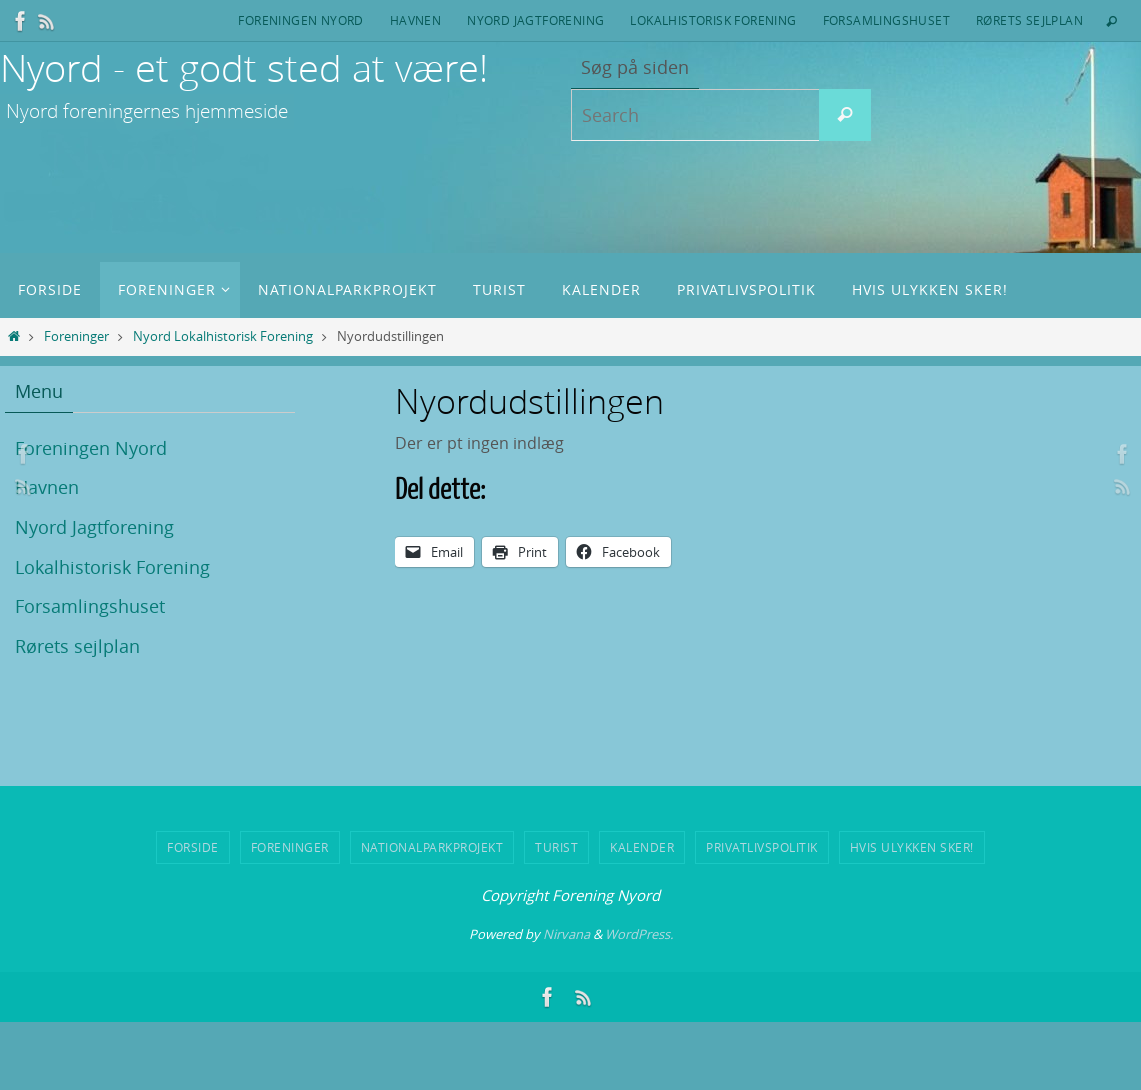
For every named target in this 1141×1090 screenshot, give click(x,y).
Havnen (415, 20)
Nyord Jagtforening (535, 20)
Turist (556, 847)
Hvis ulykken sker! (912, 847)
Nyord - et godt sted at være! (244, 67)
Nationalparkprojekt (432, 847)
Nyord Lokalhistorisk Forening (223, 336)
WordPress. (639, 934)
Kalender (642, 847)
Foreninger (76, 336)
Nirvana (566, 934)
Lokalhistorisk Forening (713, 20)
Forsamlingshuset (886, 20)
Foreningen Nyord (300, 20)
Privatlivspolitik (762, 847)
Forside (193, 847)
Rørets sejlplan (1029, 20)
